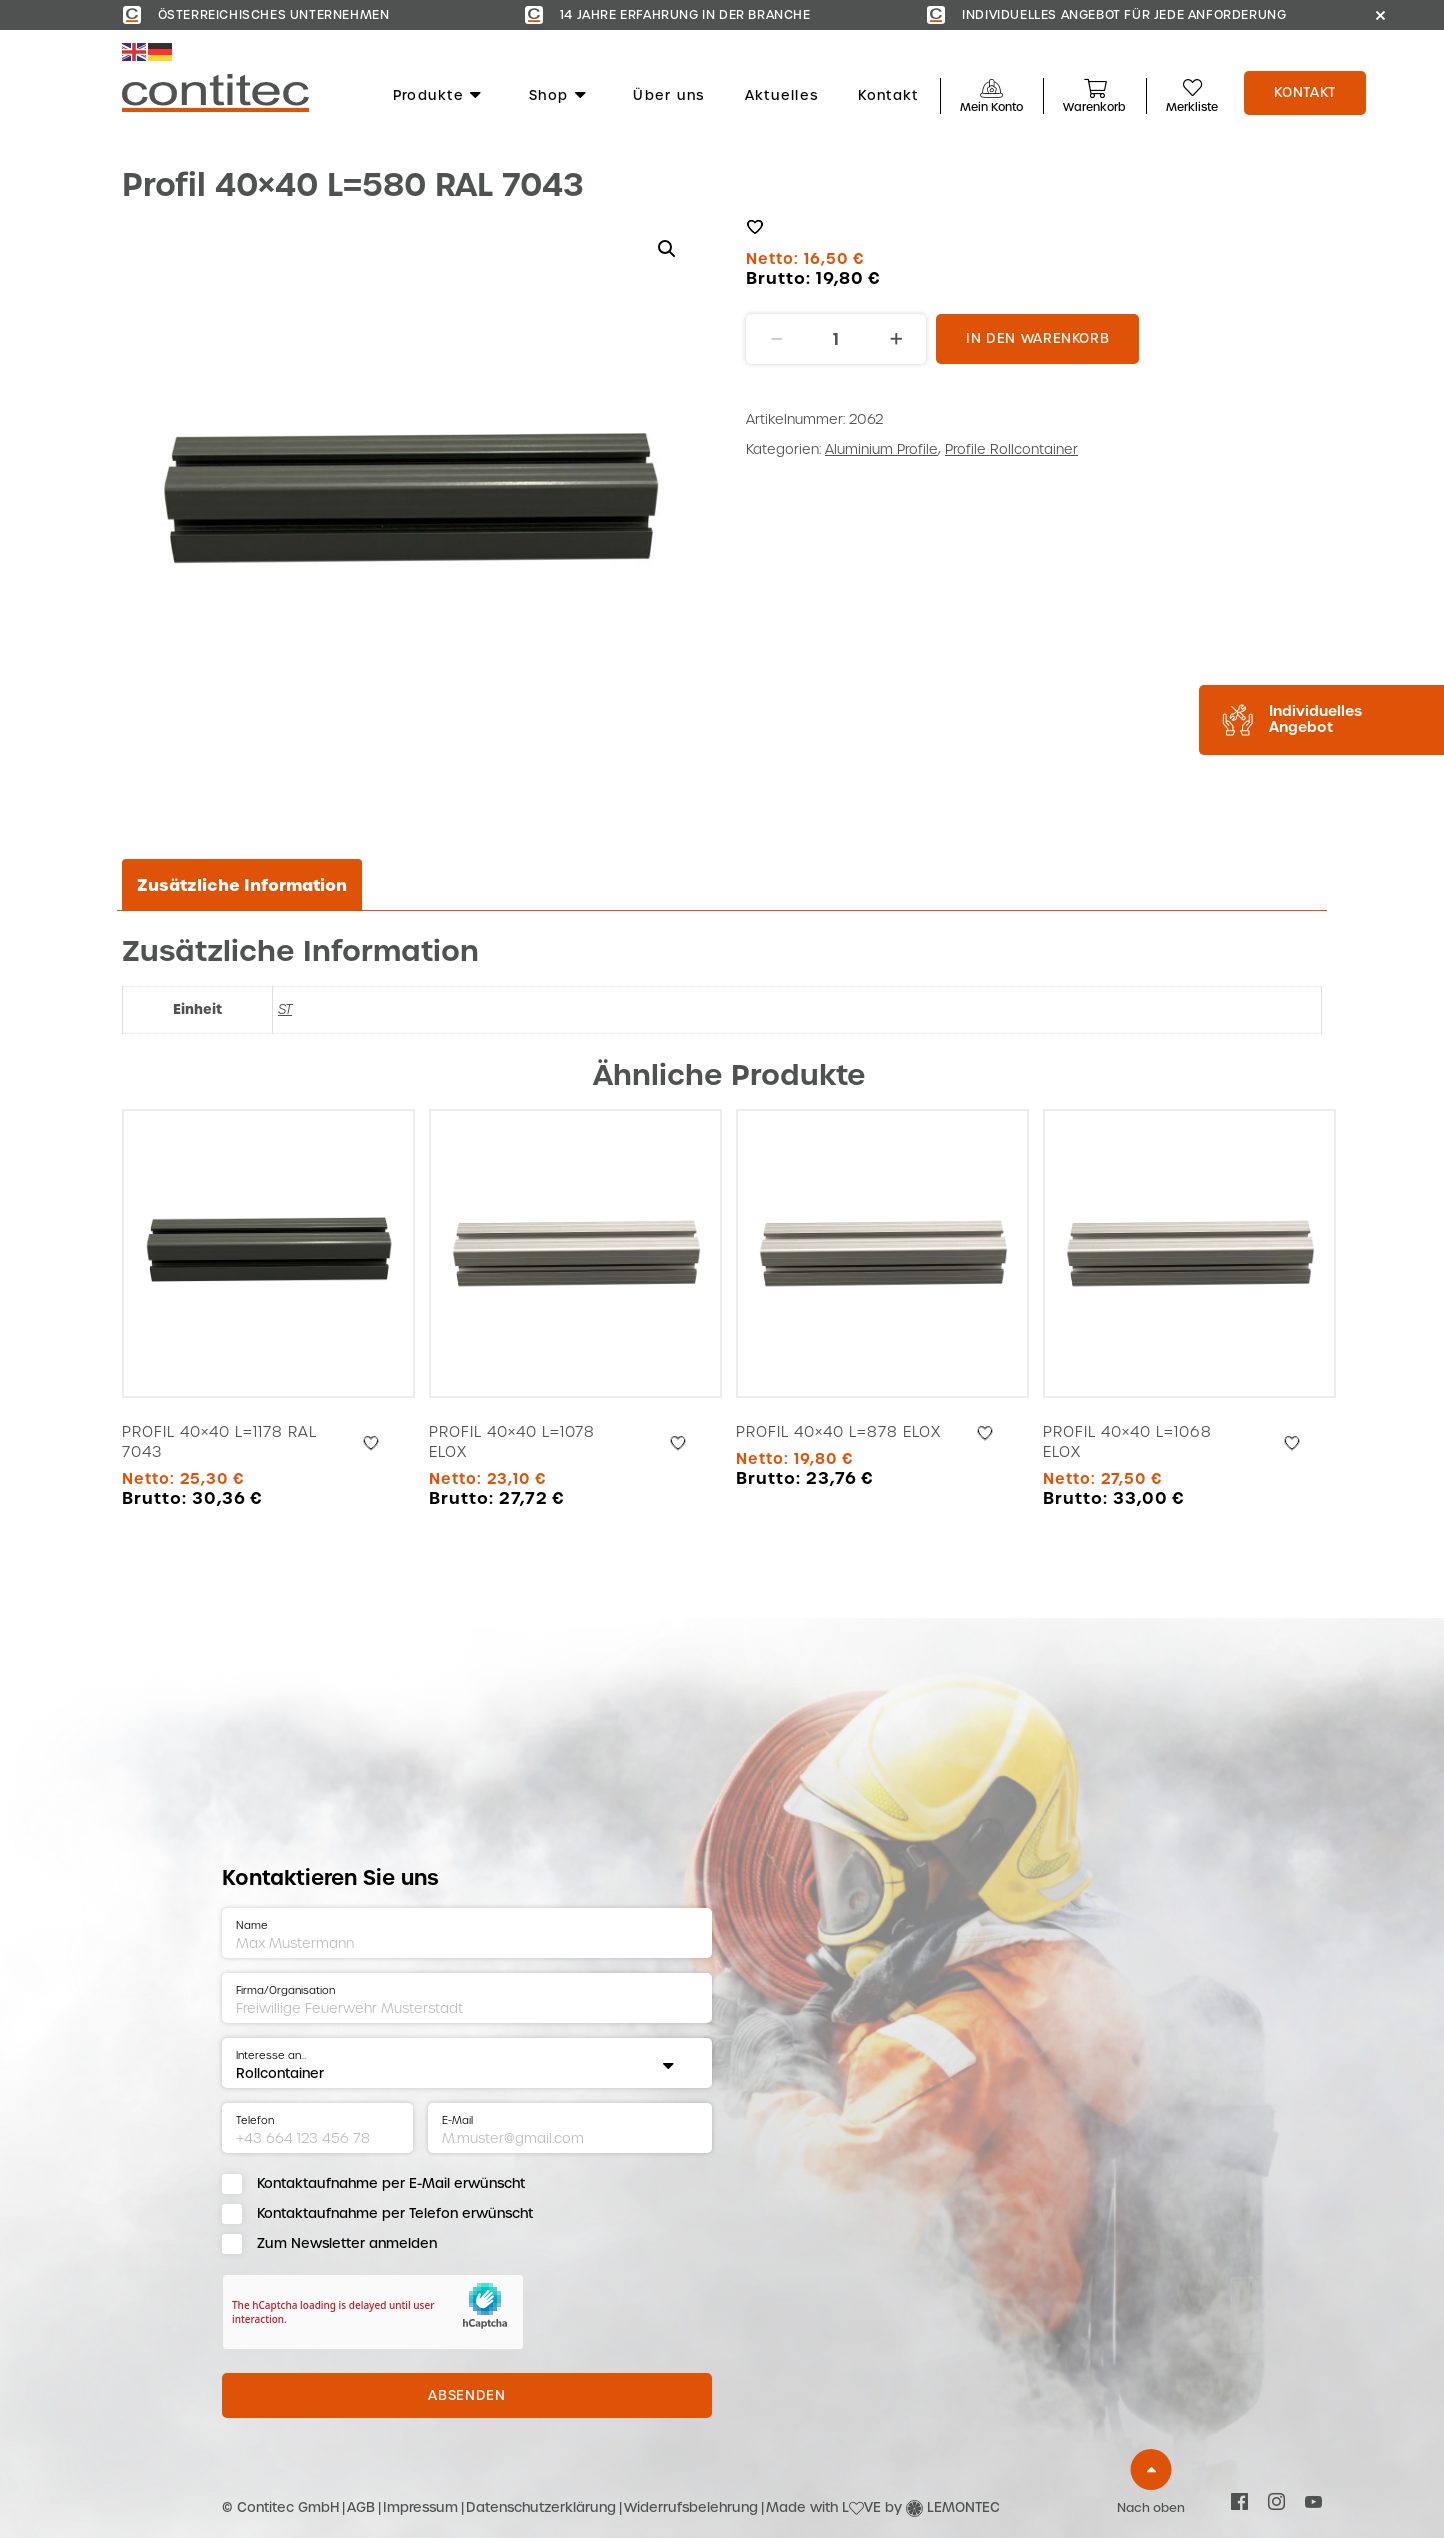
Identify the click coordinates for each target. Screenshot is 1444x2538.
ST (285, 1009)
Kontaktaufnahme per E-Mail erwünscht (391, 2183)
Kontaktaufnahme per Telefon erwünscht (395, 2213)
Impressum (420, 2507)
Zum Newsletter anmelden (347, 2243)
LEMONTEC (963, 2507)
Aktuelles (782, 96)
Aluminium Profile (881, 449)
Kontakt (888, 96)
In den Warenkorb (1037, 338)
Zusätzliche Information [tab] (242, 885)
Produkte (438, 96)
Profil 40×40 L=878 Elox (838, 1432)
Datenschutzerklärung (541, 2507)
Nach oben (1151, 2508)
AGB (361, 2507)
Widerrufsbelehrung (691, 2507)
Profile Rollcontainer (1011, 449)
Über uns (668, 96)
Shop (558, 96)
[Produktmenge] (836, 339)
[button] (667, 249)
